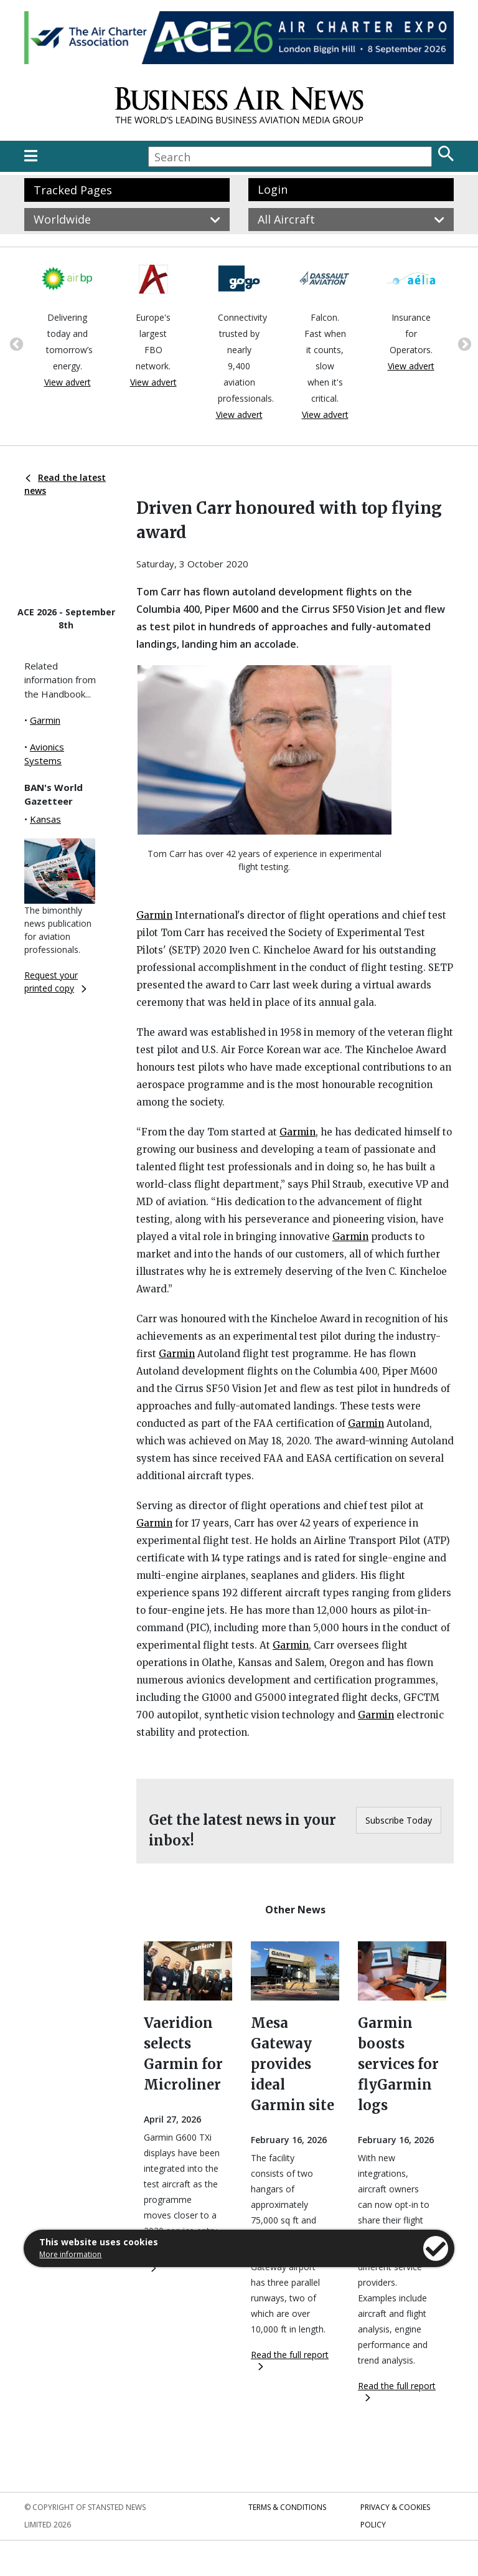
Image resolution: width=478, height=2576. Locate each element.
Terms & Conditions (287, 2507)
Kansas (45, 819)
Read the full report (290, 2359)
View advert (67, 382)
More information (70, 2254)
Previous (15, 343)
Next (463, 343)
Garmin (45, 720)
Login (273, 189)
